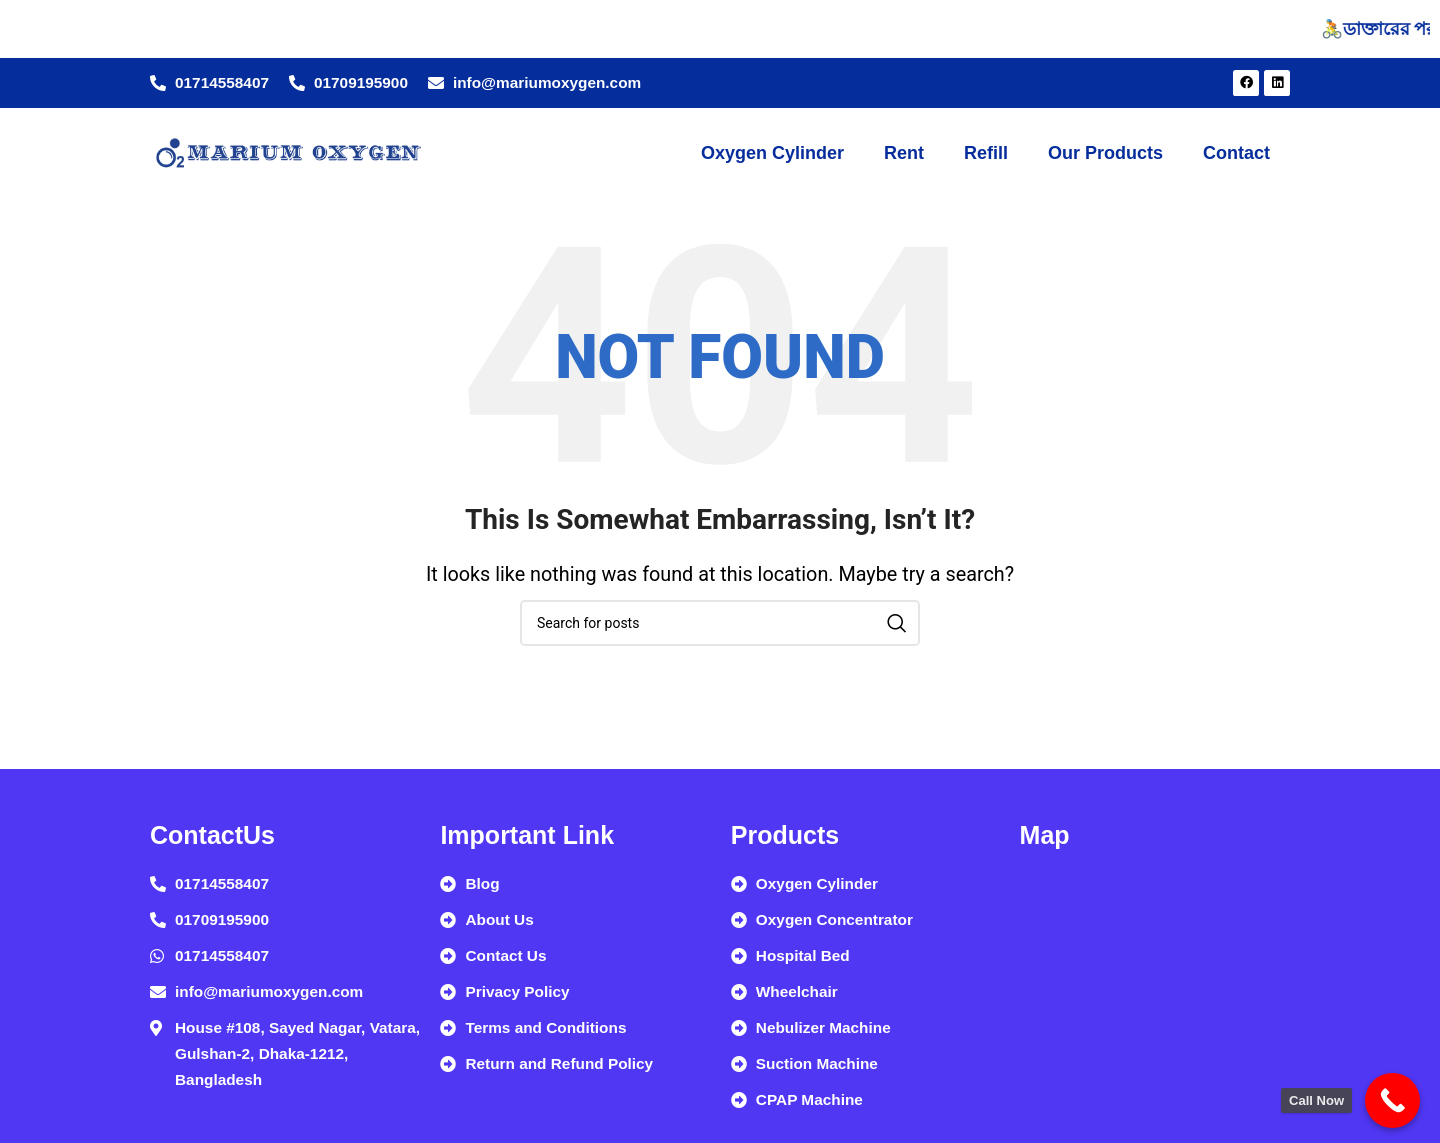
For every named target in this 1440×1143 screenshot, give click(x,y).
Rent (904, 153)
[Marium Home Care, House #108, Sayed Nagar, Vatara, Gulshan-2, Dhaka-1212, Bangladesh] (1154, 998)
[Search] (720, 623)
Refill (986, 153)
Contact (1236, 153)
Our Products (1105, 153)
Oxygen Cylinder (772, 153)
